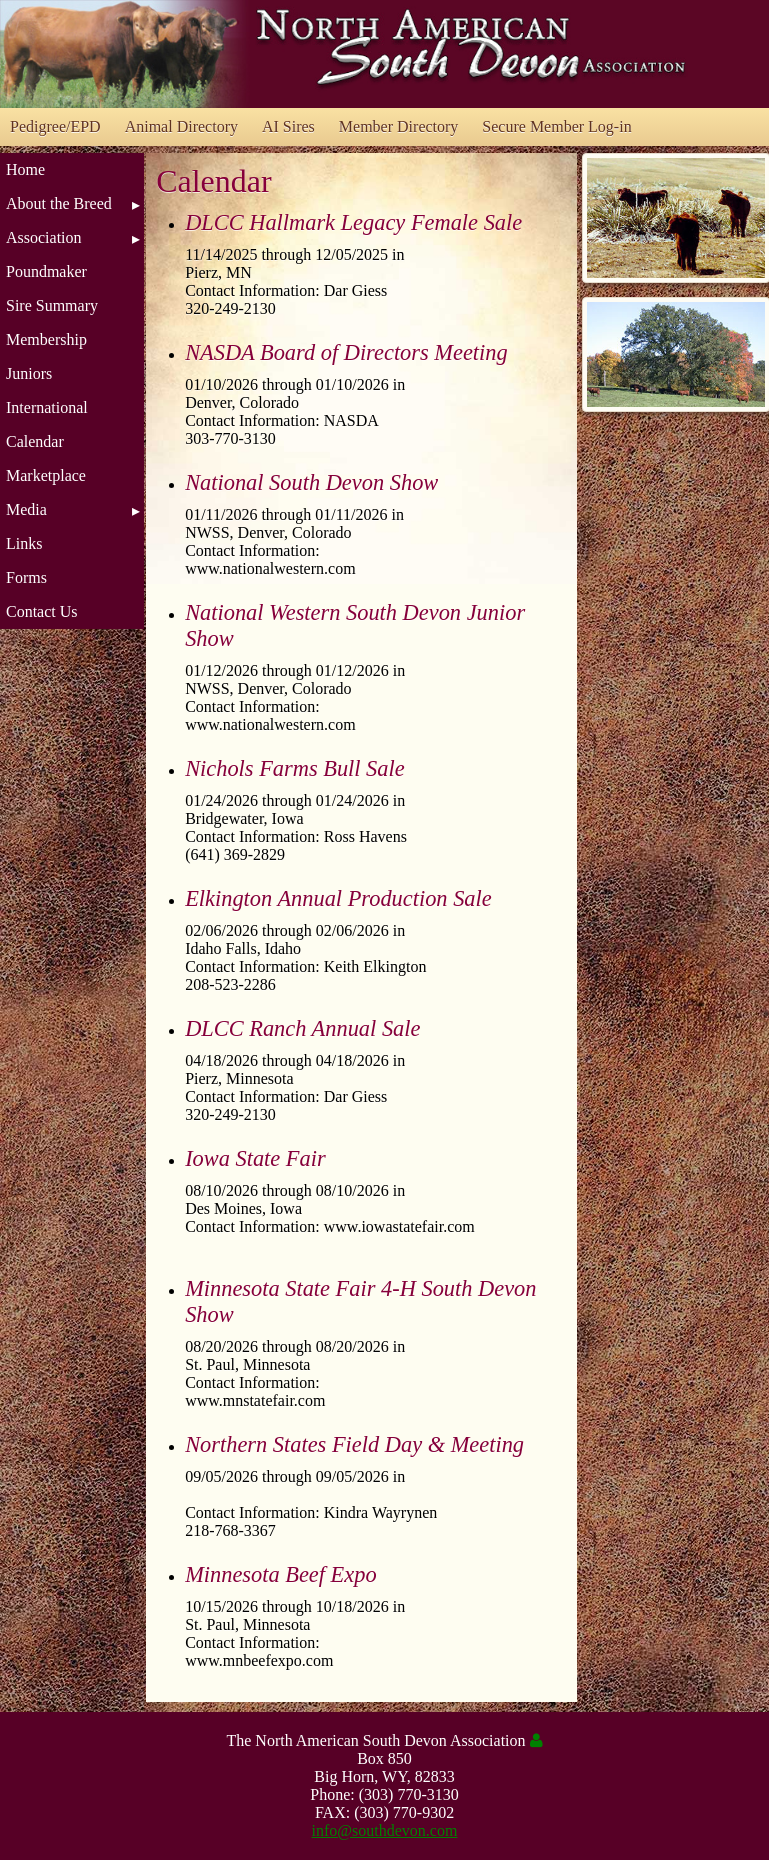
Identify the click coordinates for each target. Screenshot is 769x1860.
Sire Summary (52, 305)
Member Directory (399, 126)
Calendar (35, 441)
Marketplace (46, 475)
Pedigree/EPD (55, 126)
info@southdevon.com (385, 1830)
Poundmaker (46, 271)
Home (25, 169)
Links (24, 543)
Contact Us (42, 611)
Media (26, 509)
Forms (26, 577)
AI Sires (288, 126)
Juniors (29, 373)
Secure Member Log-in (556, 126)
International (47, 407)
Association (44, 237)
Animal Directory (181, 126)
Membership (46, 339)
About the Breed (59, 203)
